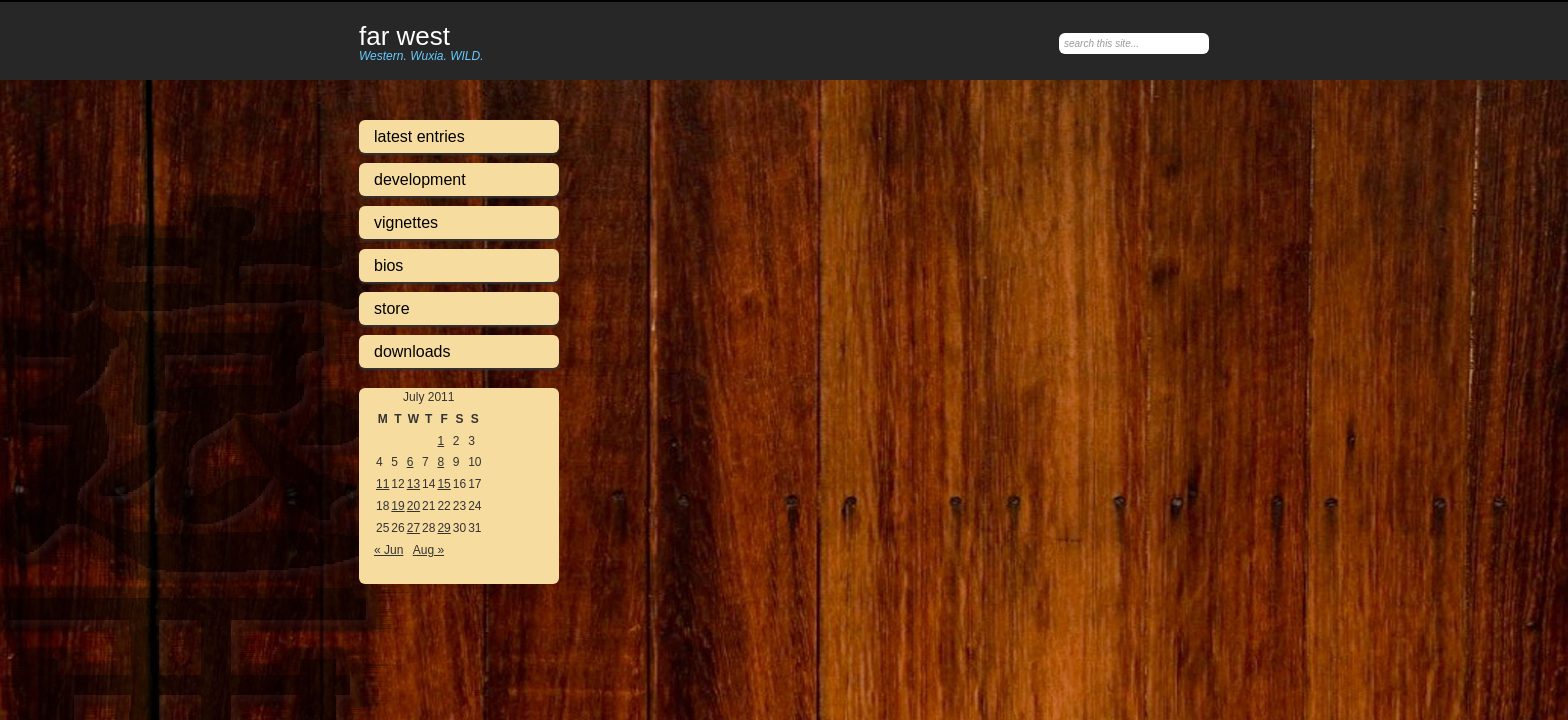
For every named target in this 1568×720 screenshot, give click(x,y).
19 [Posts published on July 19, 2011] (397, 506)
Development (420, 179)
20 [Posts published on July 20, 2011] (413, 506)
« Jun (388, 550)
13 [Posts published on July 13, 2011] (413, 484)
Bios (388, 265)
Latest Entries (419, 136)
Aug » (428, 550)
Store (392, 308)
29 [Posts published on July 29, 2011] (443, 528)
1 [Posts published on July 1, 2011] (440, 441)
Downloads (412, 351)
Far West (404, 37)
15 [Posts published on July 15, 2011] (443, 484)
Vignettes (406, 222)
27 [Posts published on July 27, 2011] (413, 528)
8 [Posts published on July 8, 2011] (440, 462)
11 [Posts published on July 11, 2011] (382, 484)
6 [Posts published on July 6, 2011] (410, 462)
